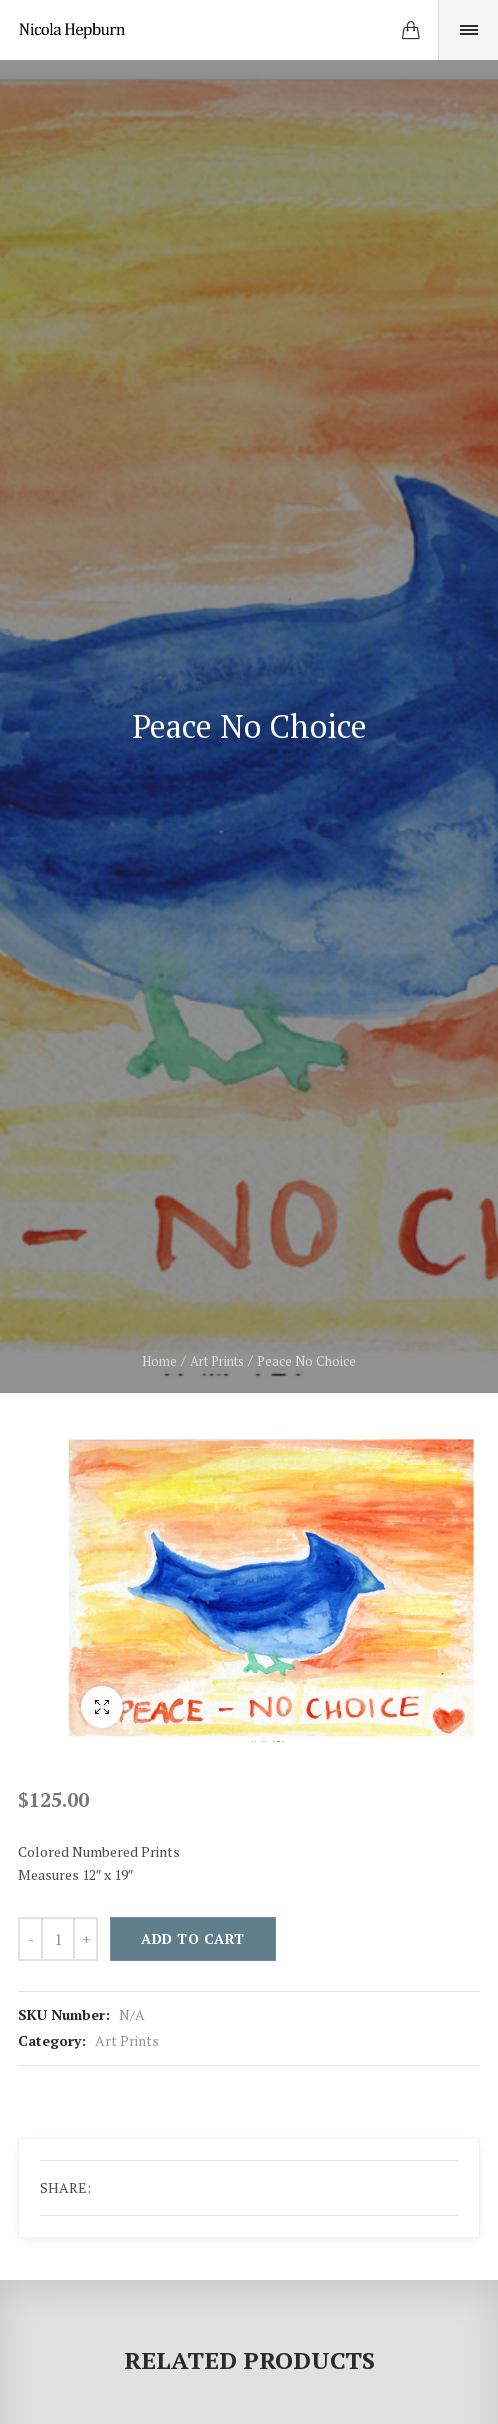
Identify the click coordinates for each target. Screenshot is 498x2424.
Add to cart (193, 1938)
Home (159, 1361)
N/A (132, 2014)
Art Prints (217, 1361)
